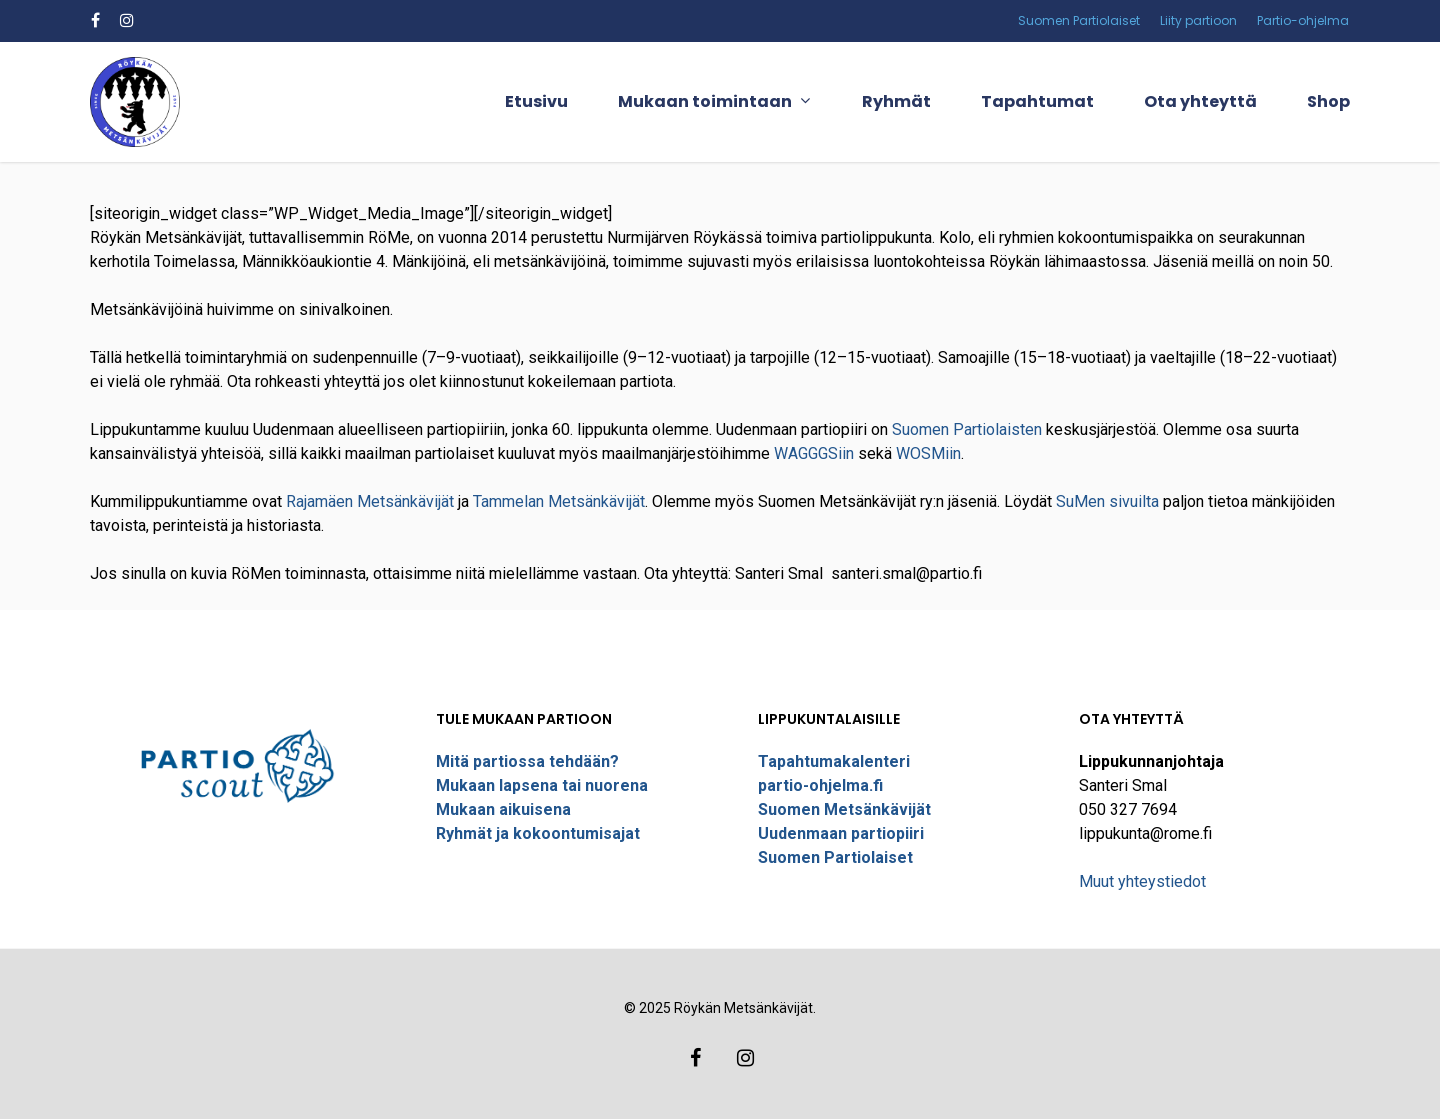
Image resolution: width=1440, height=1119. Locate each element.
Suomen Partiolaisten (967, 429)
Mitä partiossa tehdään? (527, 761)
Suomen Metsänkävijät (844, 809)
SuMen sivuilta (1107, 501)
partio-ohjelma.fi (820, 785)
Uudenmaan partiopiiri (841, 833)
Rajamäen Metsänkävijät (370, 501)
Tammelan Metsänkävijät (559, 501)
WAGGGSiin (814, 453)
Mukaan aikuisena (503, 809)
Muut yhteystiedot (1142, 881)
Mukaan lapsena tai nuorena (542, 785)
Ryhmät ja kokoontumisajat (538, 833)
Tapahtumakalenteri (834, 761)
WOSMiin (928, 453)
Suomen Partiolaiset (835, 857)
